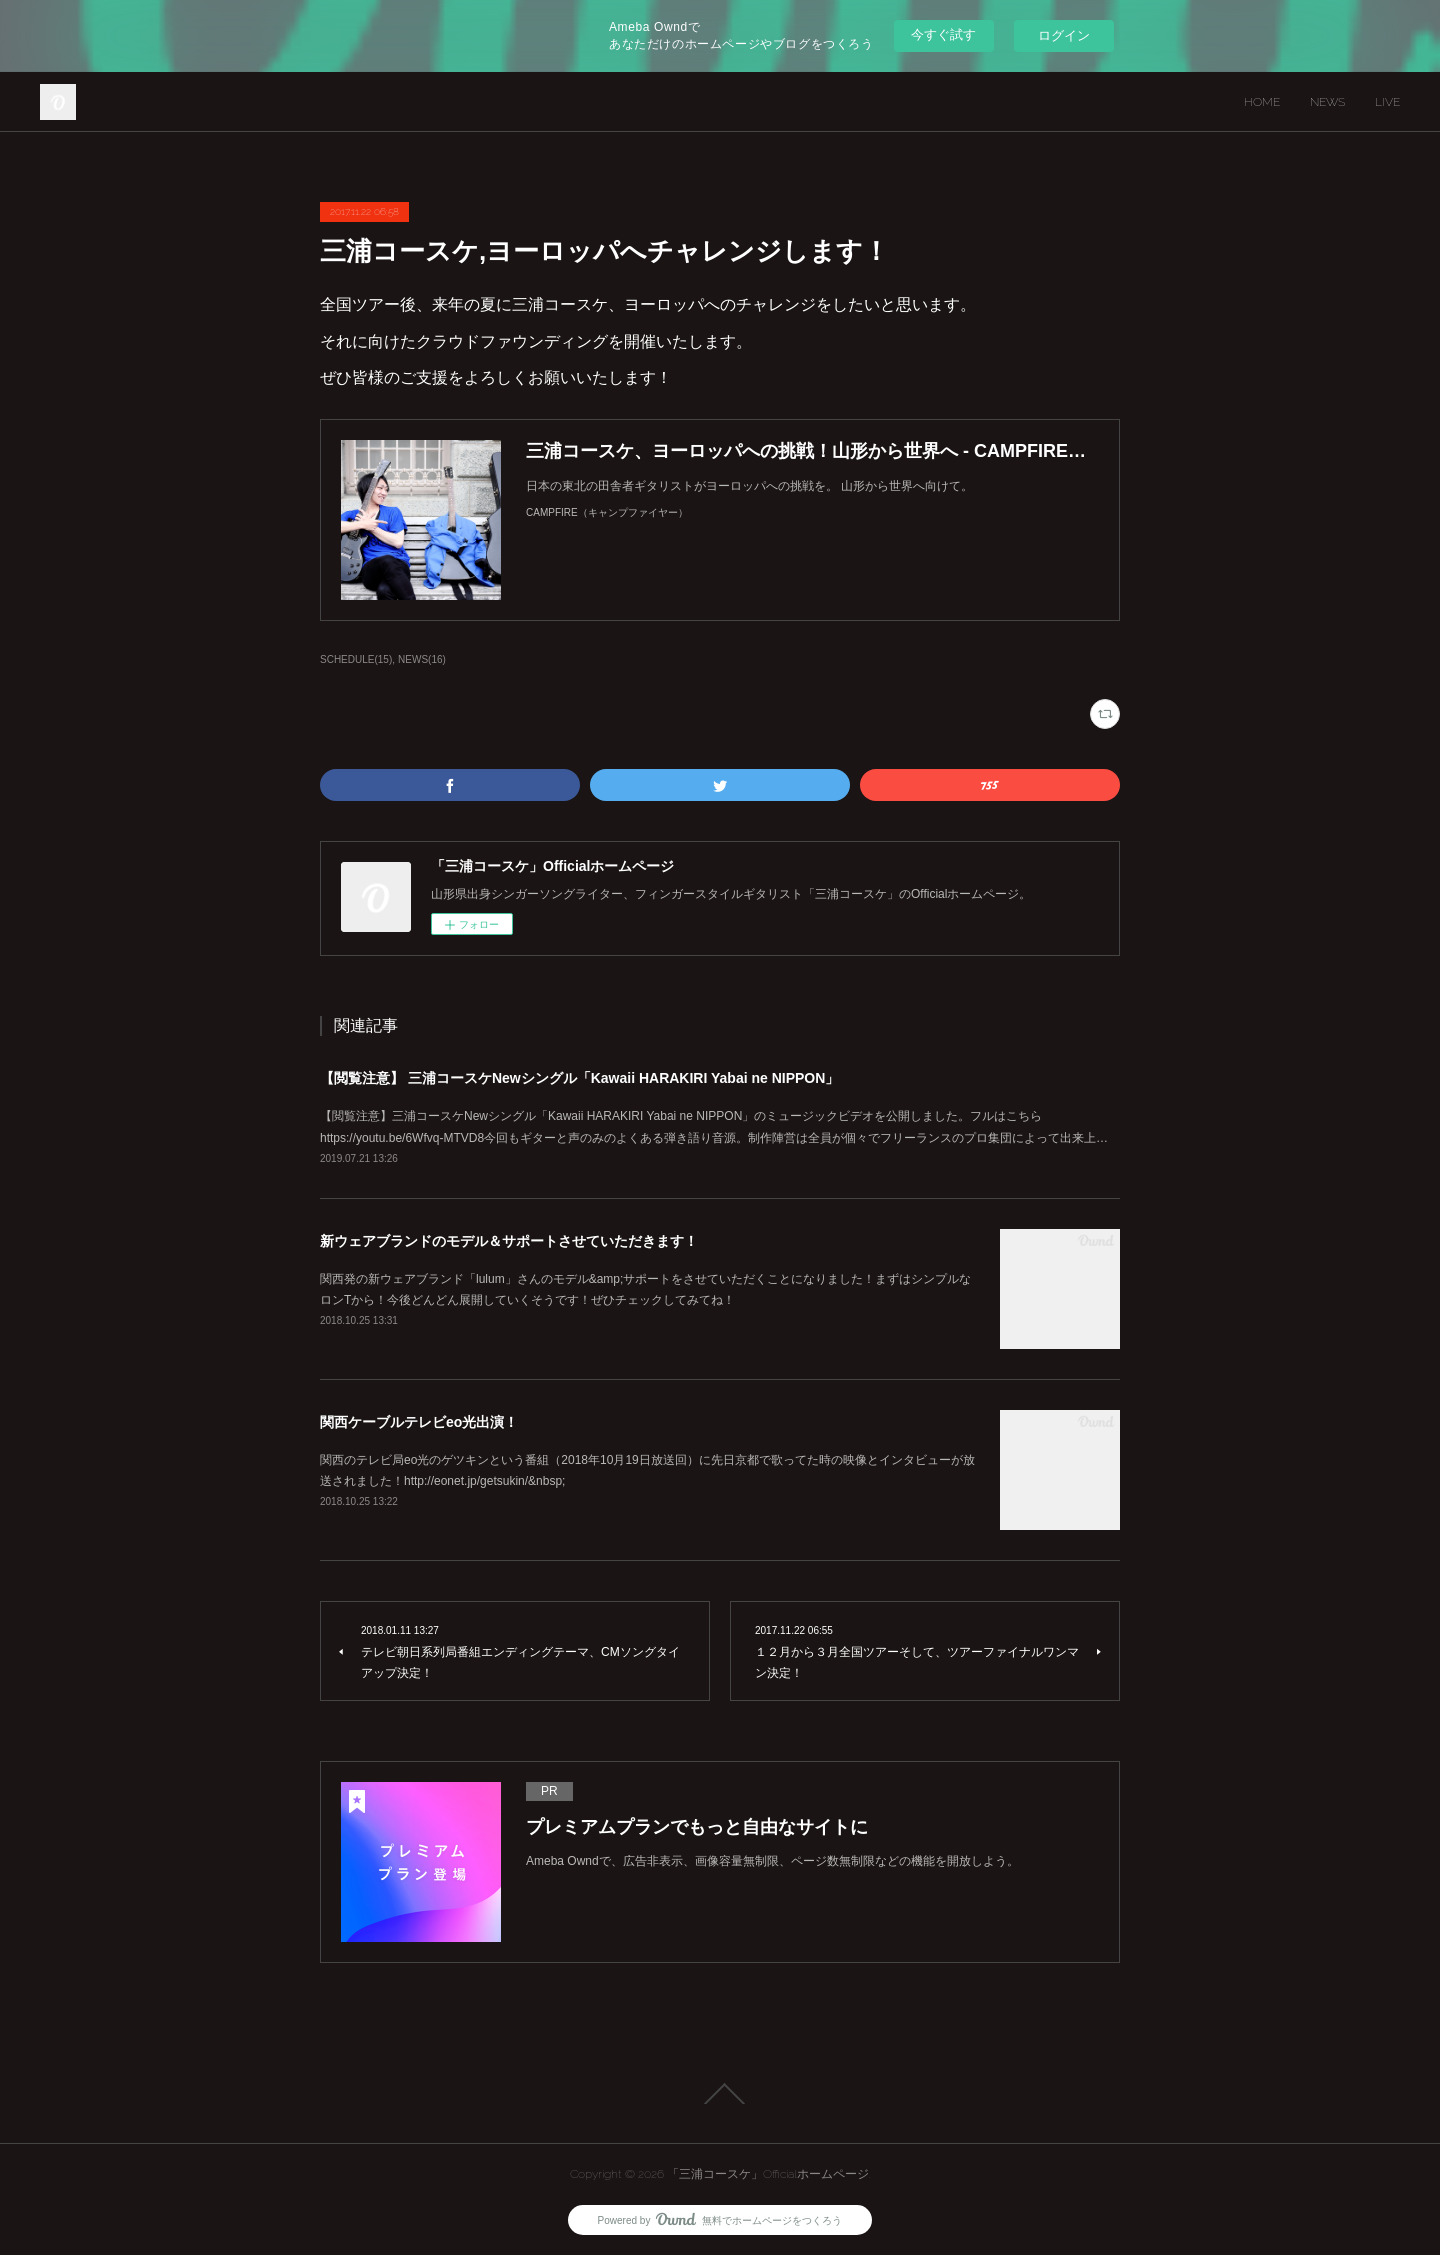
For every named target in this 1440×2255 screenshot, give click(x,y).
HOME (1262, 102)
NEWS (1327, 102)
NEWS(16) (422, 659)
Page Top (720, 2094)
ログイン (1064, 35)
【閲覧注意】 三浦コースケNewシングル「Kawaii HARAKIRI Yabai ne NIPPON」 (579, 1078)
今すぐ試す (943, 34)
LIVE (1387, 102)
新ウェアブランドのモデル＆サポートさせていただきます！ (509, 1241)
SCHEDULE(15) (356, 659)
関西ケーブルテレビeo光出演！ (419, 1422)
